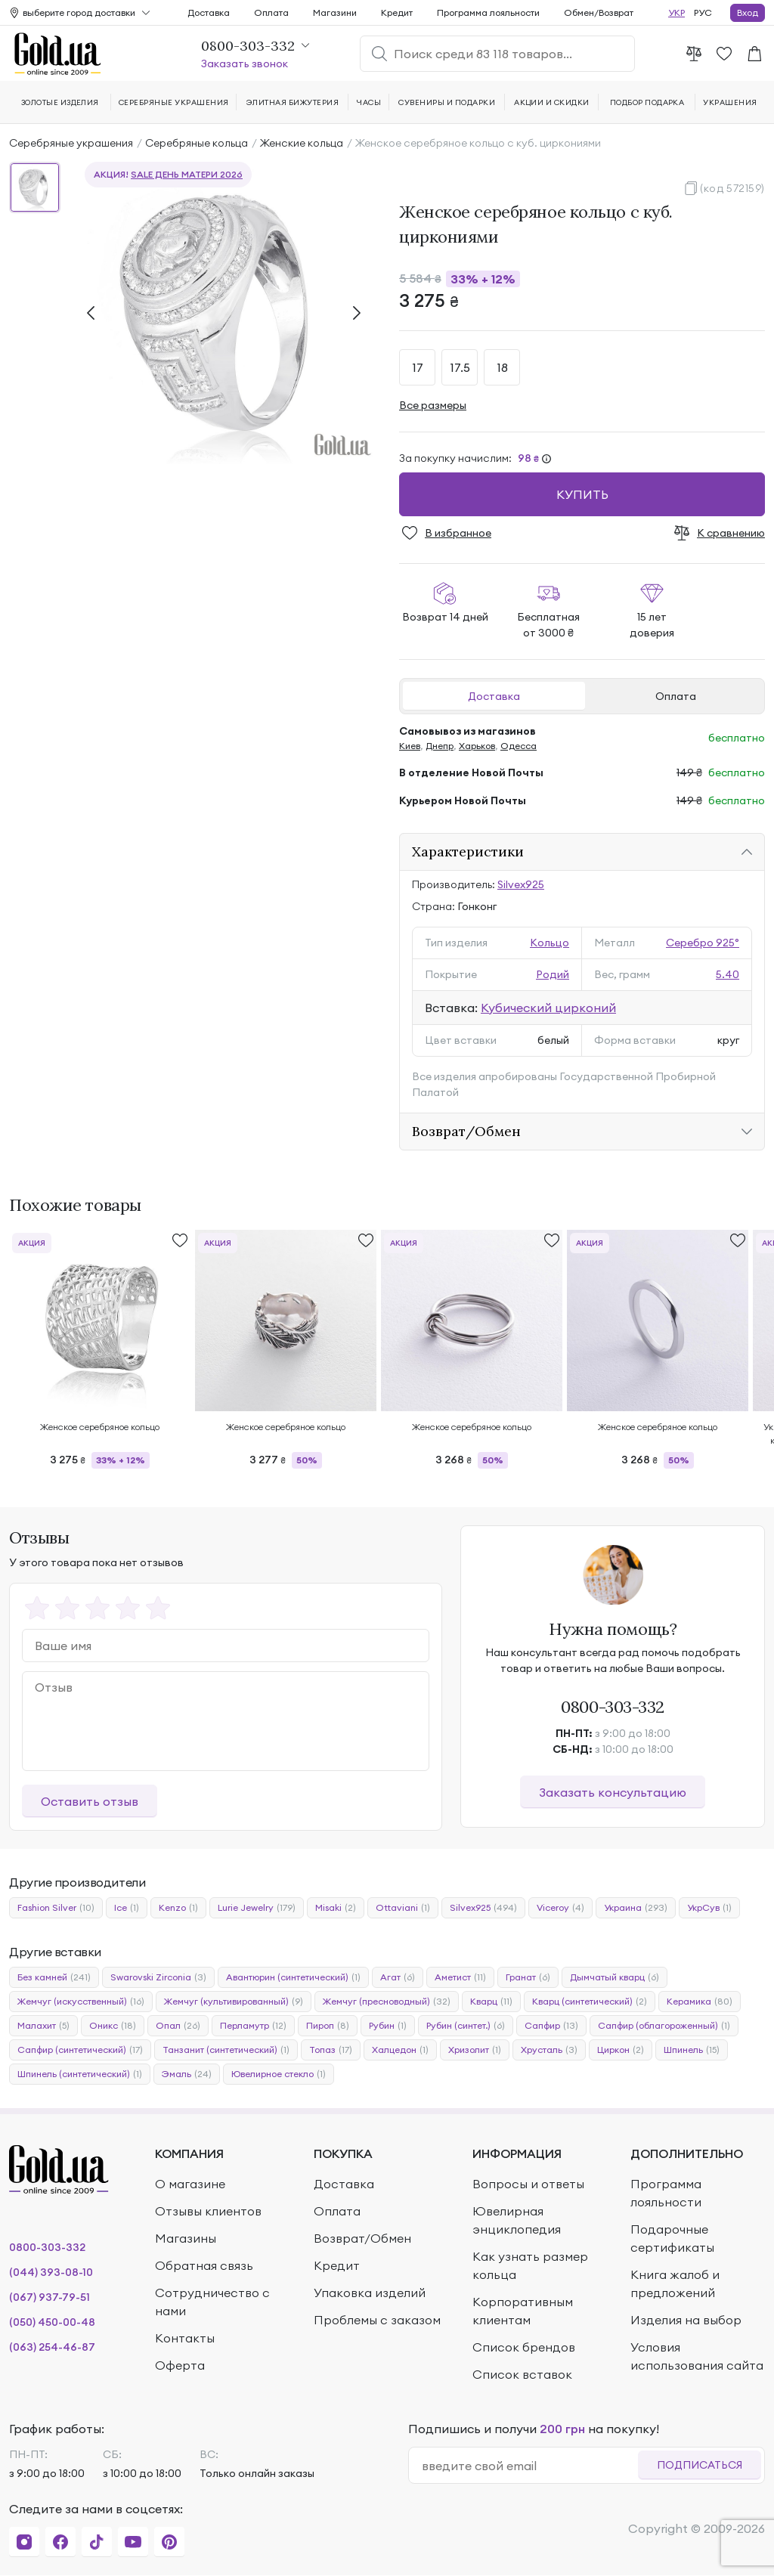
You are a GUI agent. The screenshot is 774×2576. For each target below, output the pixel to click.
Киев (409, 745)
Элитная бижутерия (292, 102)
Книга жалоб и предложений (675, 2283)
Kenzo (178, 1908)
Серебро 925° (702, 942)
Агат (397, 1977)
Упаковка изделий (370, 2292)
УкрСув (709, 1908)
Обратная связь (204, 2265)
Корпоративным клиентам (522, 2310)
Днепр (440, 745)
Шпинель (692, 2050)
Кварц (491, 2001)
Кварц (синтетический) (589, 2001)
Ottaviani (403, 1908)
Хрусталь (549, 2050)
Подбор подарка (647, 102)
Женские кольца (301, 143)
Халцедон (400, 2050)
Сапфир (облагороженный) (664, 2026)
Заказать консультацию (612, 1792)
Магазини (335, 12)
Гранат (528, 1977)
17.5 (460, 367)
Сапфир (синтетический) (80, 2050)
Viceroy (560, 1908)
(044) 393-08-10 (51, 2272)
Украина (635, 1908)
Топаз (330, 2050)
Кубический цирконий (548, 1007)
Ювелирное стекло (278, 2074)
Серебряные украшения (71, 143)
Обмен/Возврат (598, 12)
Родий (552, 974)
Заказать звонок (244, 63)
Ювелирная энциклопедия (516, 2220)
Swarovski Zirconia (158, 1977)
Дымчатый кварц (614, 1977)
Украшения (730, 102)
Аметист (460, 1977)
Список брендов (523, 2347)
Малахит (43, 2026)
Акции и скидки (552, 102)
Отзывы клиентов (208, 2210)
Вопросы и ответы (528, 2183)
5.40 (727, 974)
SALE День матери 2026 (187, 174)
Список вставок (522, 2374)
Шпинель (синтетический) (79, 2074)
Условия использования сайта (696, 2356)
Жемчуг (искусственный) (80, 2001)
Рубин (388, 2026)
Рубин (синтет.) (465, 2026)
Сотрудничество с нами (212, 2301)
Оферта (180, 2365)
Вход (747, 12)
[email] (529, 2465)
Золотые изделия (60, 102)
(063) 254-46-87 (52, 2347)
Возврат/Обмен (466, 1131)
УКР (676, 12)
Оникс (112, 2026)
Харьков (477, 745)
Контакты (185, 2337)
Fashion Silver (55, 1908)
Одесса (518, 745)
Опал (178, 2026)
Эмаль (187, 2074)
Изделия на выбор (685, 2319)
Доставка (494, 696)
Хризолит (474, 2050)
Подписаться (699, 2465)
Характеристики (468, 851)
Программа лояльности (488, 12)
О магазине (190, 2183)
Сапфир (551, 2026)
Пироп (327, 2026)
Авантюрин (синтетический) (293, 1977)
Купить (582, 494)
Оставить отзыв (89, 1801)
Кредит (397, 12)
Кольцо (549, 942)
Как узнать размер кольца (530, 2265)
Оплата (675, 696)
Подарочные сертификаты (672, 2238)
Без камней (54, 1977)
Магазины (185, 2238)
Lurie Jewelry (257, 1908)
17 (417, 367)
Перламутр (253, 2026)
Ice (126, 1908)
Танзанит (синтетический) (226, 2050)
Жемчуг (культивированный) (233, 2001)
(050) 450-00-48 (52, 2322)
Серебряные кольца (196, 143)
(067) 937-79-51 (49, 2297)
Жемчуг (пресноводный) (386, 2001)
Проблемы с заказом (377, 2319)
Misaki (335, 1908)
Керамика (699, 2001)
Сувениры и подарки (446, 102)
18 (502, 367)
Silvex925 (520, 884)
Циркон (620, 2050)
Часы (369, 102)
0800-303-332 (612, 1706)
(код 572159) (732, 188)
